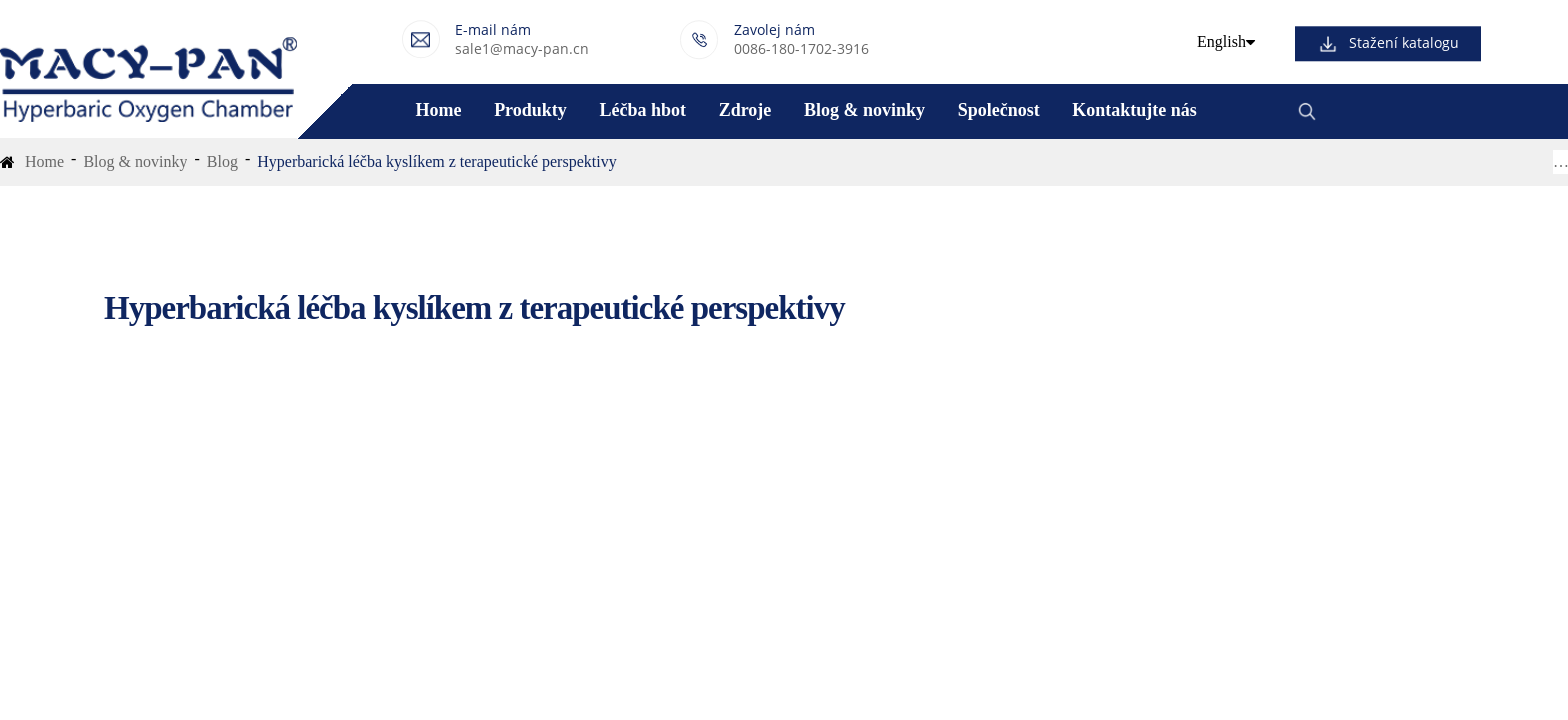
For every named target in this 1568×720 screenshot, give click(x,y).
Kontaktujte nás (1134, 110)
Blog (222, 161)
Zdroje (745, 110)
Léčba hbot (642, 110)
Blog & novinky (864, 110)
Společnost (999, 110)
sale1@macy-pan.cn (522, 48)
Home (438, 110)
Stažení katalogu (1404, 44)
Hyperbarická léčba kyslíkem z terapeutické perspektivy (436, 161)
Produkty (530, 110)
